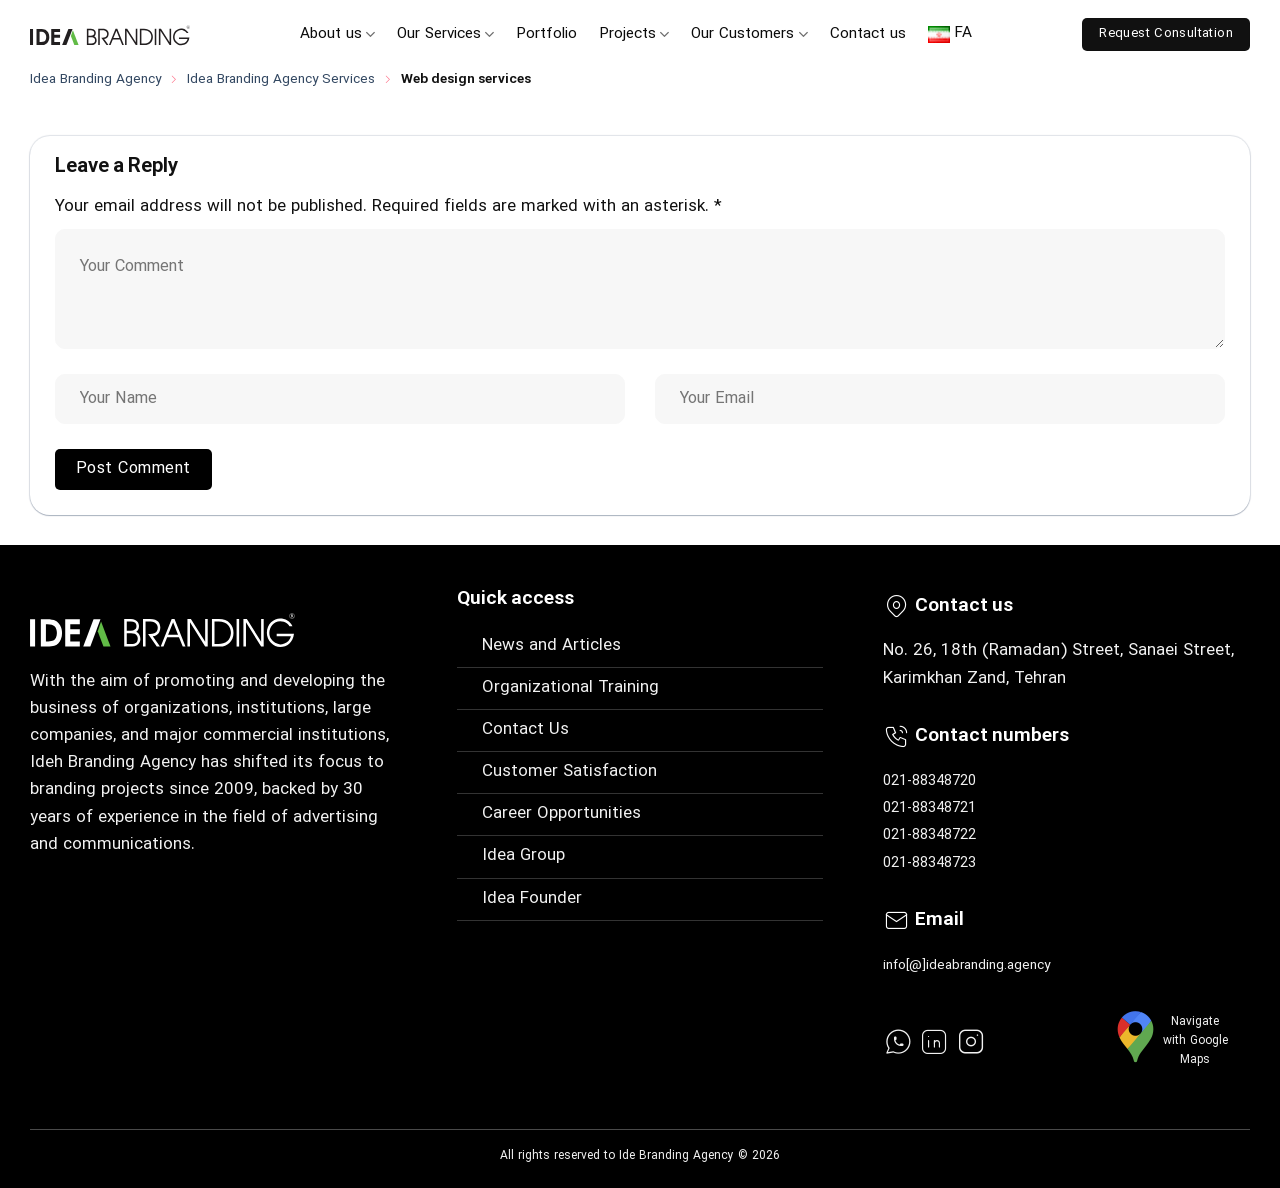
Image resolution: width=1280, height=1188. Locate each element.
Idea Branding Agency (95, 79)
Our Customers (749, 34)
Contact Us (525, 730)
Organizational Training (570, 688)
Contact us (868, 34)
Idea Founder (532, 899)
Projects (634, 34)
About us (337, 34)
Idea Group (523, 856)
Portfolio (546, 34)
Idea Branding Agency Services (281, 79)
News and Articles (551, 646)
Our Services (445, 34)
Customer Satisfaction (569, 772)
